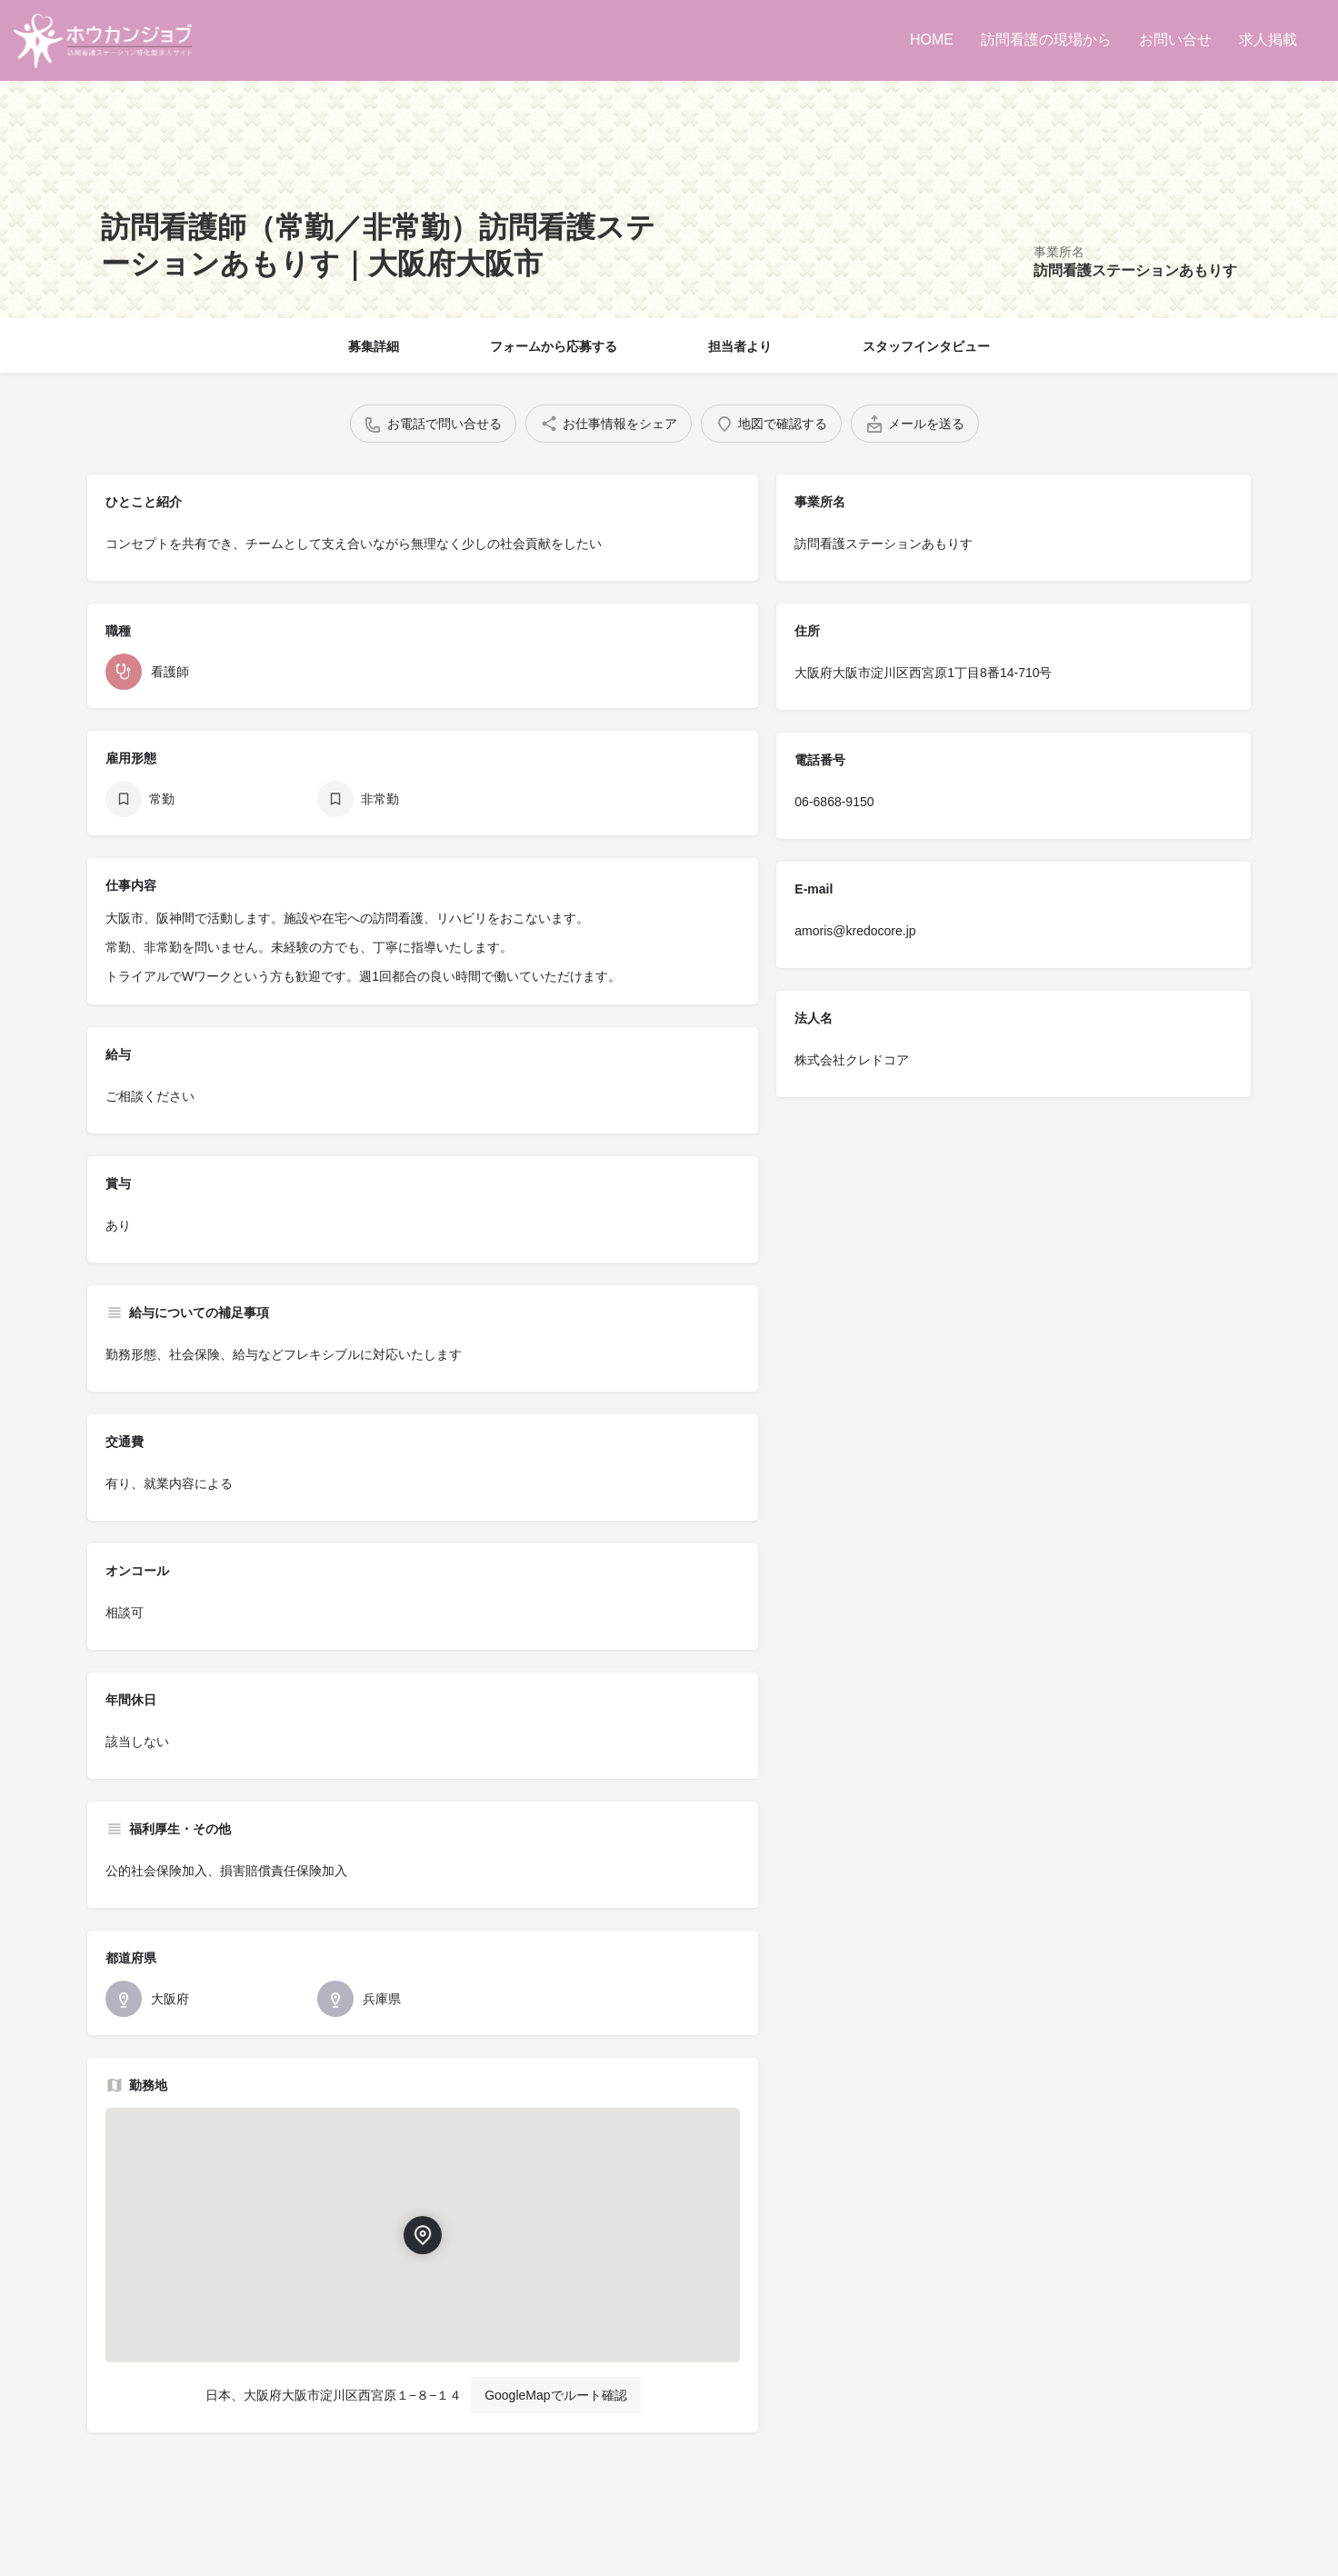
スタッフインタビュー (926, 346)
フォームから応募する (553, 346)
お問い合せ (1175, 39)
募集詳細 (373, 346)
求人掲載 (1268, 39)
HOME (932, 39)
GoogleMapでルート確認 (555, 2395)
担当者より (740, 346)
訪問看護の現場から (1046, 39)
